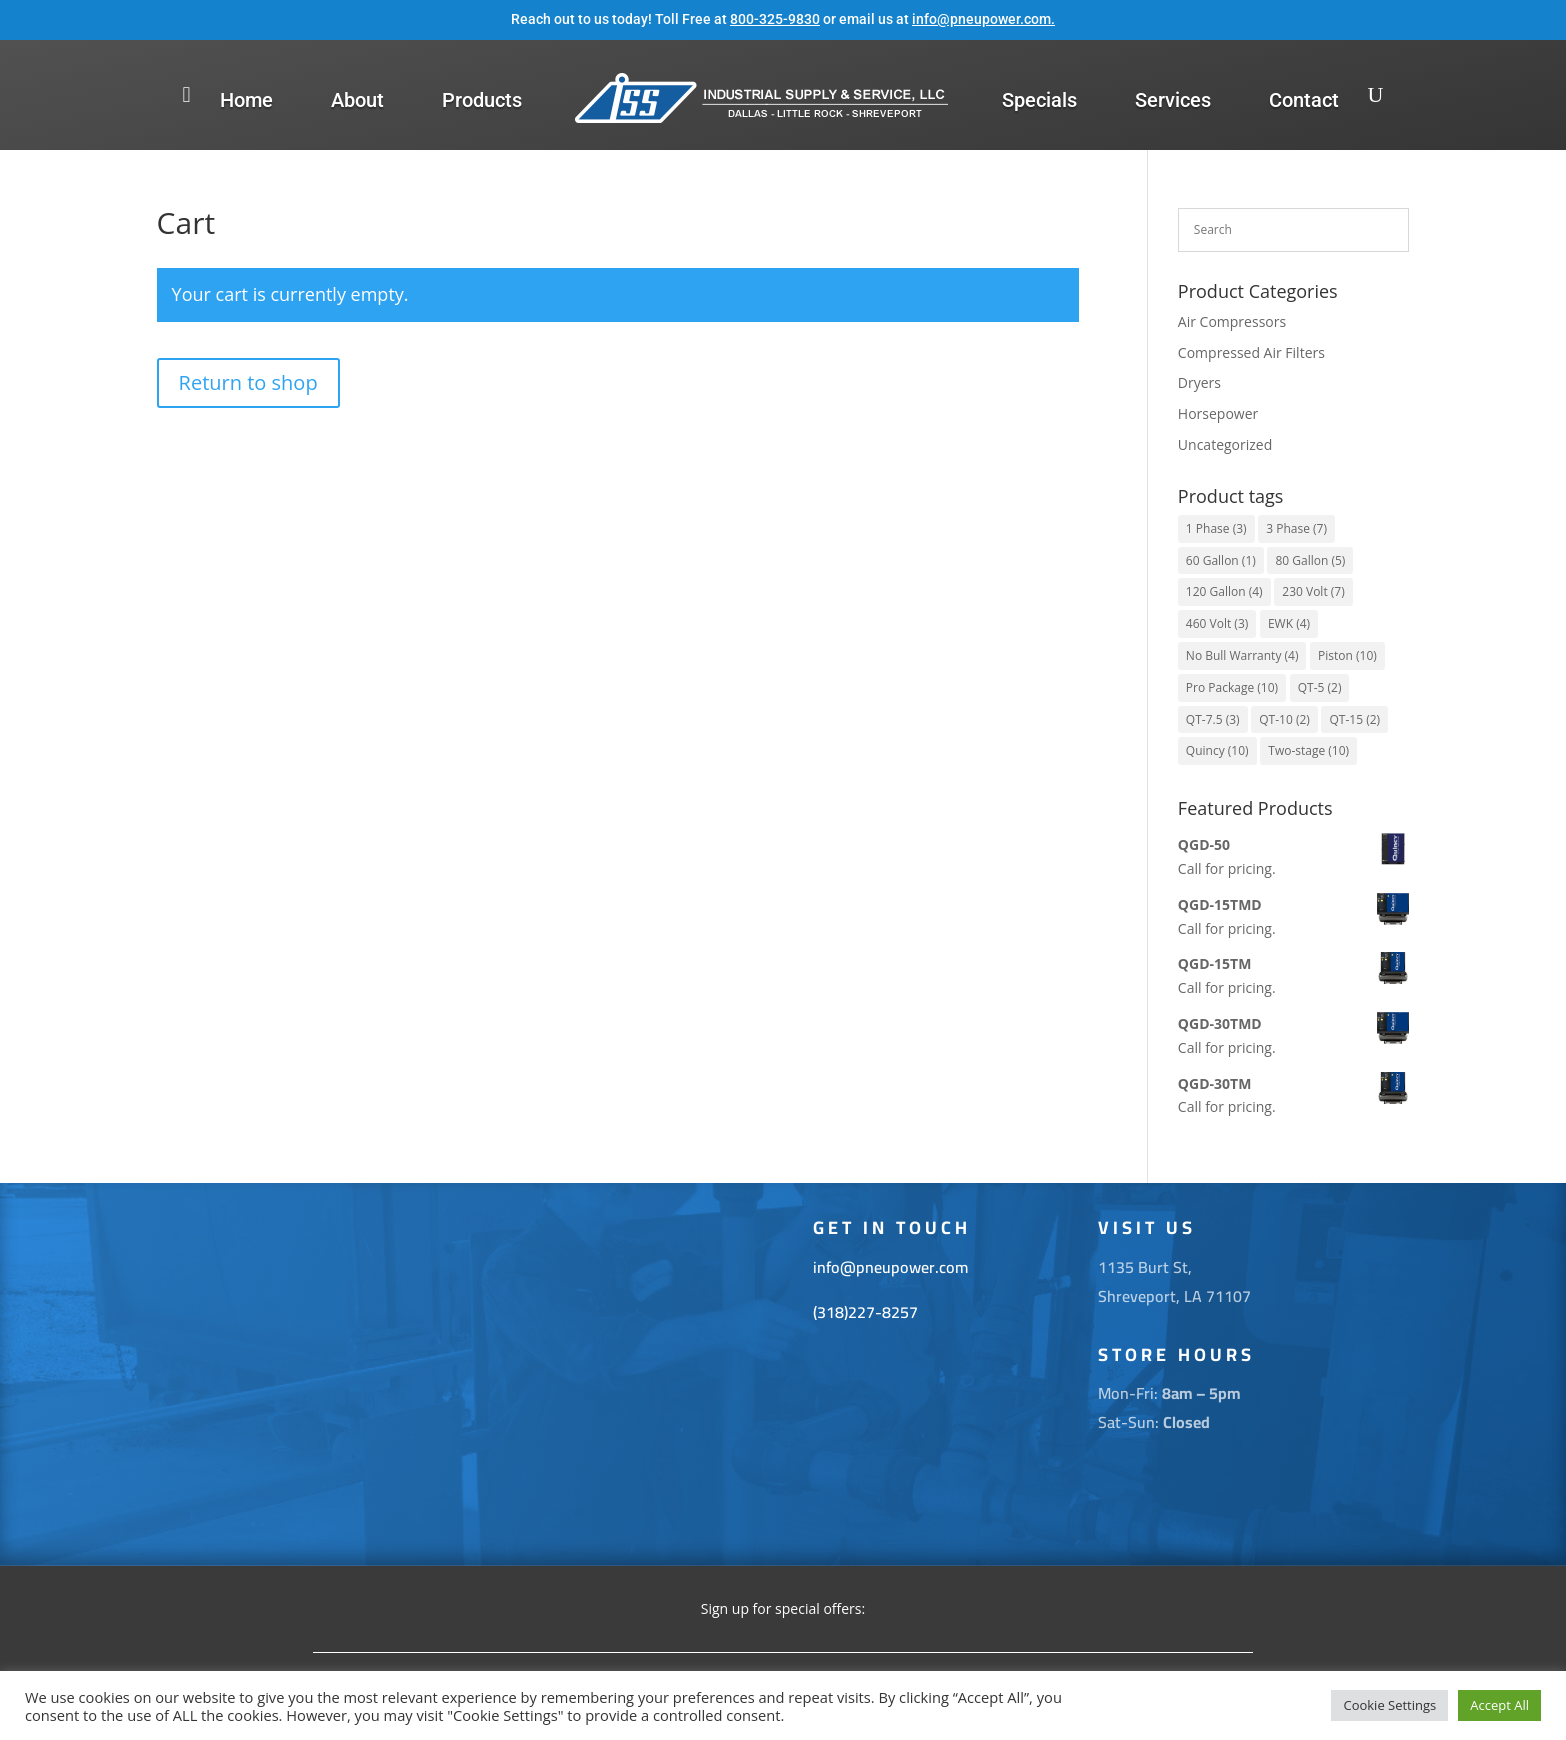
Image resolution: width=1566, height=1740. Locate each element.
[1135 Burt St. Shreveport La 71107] (498, 1374)
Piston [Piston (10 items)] (1347, 655)
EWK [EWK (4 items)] (1289, 623)
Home (246, 100)
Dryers (1199, 382)
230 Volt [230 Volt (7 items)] (1313, 591)
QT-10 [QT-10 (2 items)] (1284, 719)
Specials (1039, 100)
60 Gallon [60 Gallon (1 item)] (1221, 560)
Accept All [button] (1499, 1705)
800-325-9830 (775, 19)
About (357, 100)
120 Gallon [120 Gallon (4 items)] (1224, 591)
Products (482, 100)
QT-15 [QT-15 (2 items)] (1354, 719)
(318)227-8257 (865, 1312)
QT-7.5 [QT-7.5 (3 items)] (1213, 719)
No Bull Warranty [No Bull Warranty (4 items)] (1242, 655)
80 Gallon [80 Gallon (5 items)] (1310, 560)
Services (1173, 100)
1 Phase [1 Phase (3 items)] (1216, 528)
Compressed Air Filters (1251, 352)
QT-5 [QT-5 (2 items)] (1320, 687)
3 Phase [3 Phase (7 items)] (1296, 528)
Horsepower (1218, 413)
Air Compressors (1232, 321)
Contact (1304, 100)
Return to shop (248, 382)
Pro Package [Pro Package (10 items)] (1232, 687)
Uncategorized (1225, 444)
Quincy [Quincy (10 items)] (1217, 750)
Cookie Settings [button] (1389, 1705)
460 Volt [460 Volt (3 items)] (1217, 623)
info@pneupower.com (981, 19)
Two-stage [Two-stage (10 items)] (1308, 750)
